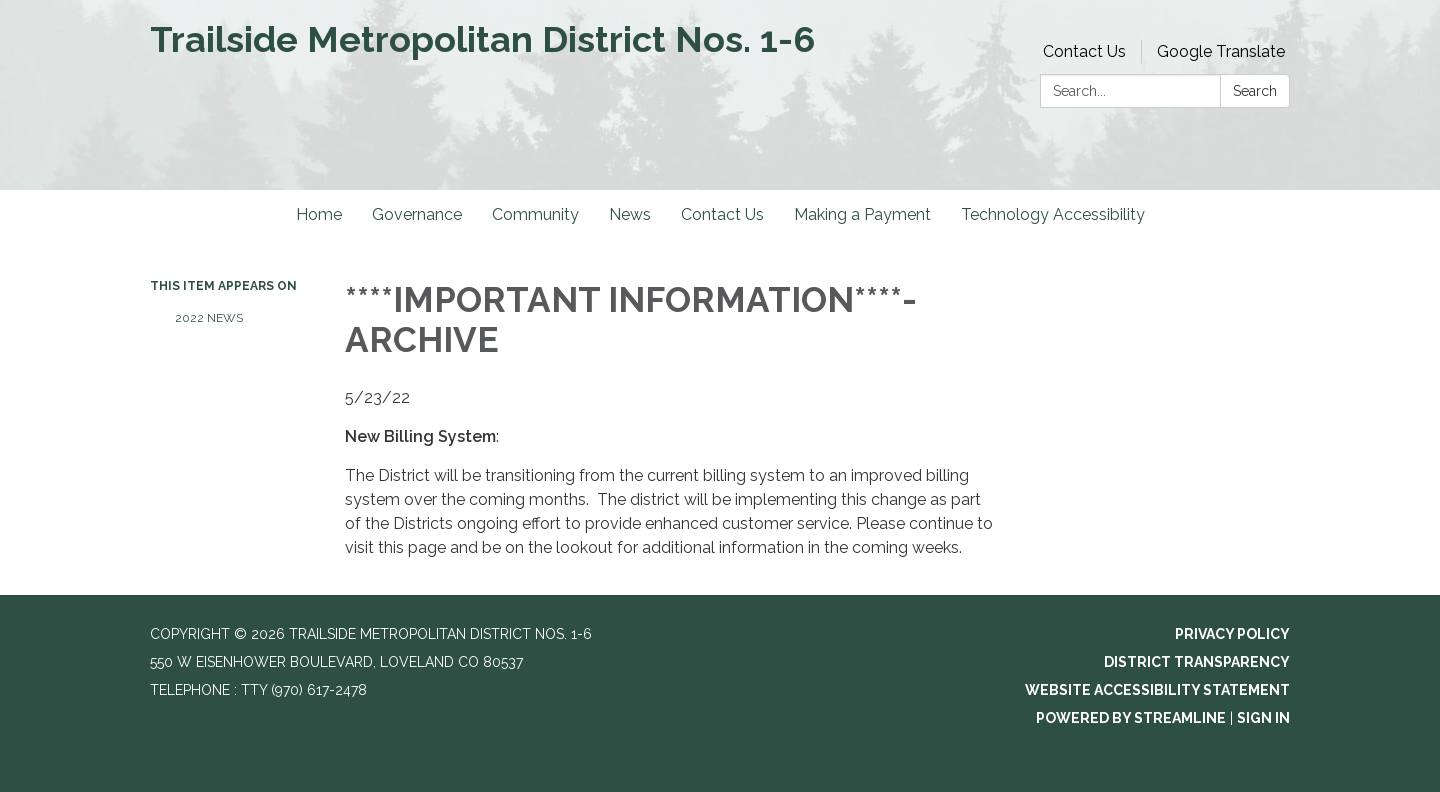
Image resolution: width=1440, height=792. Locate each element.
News (630, 214)
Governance (417, 214)
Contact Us (1084, 51)
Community (535, 214)
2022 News (209, 318)
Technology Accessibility (1053, 214)
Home (319, 214)
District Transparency (1197, 662)
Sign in (1263, 718)
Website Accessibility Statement (1157, 690)
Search (1255, 91)
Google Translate (1221, 51)
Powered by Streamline (1131, 718)
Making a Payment (862, 214)
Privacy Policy (1232, 634)
